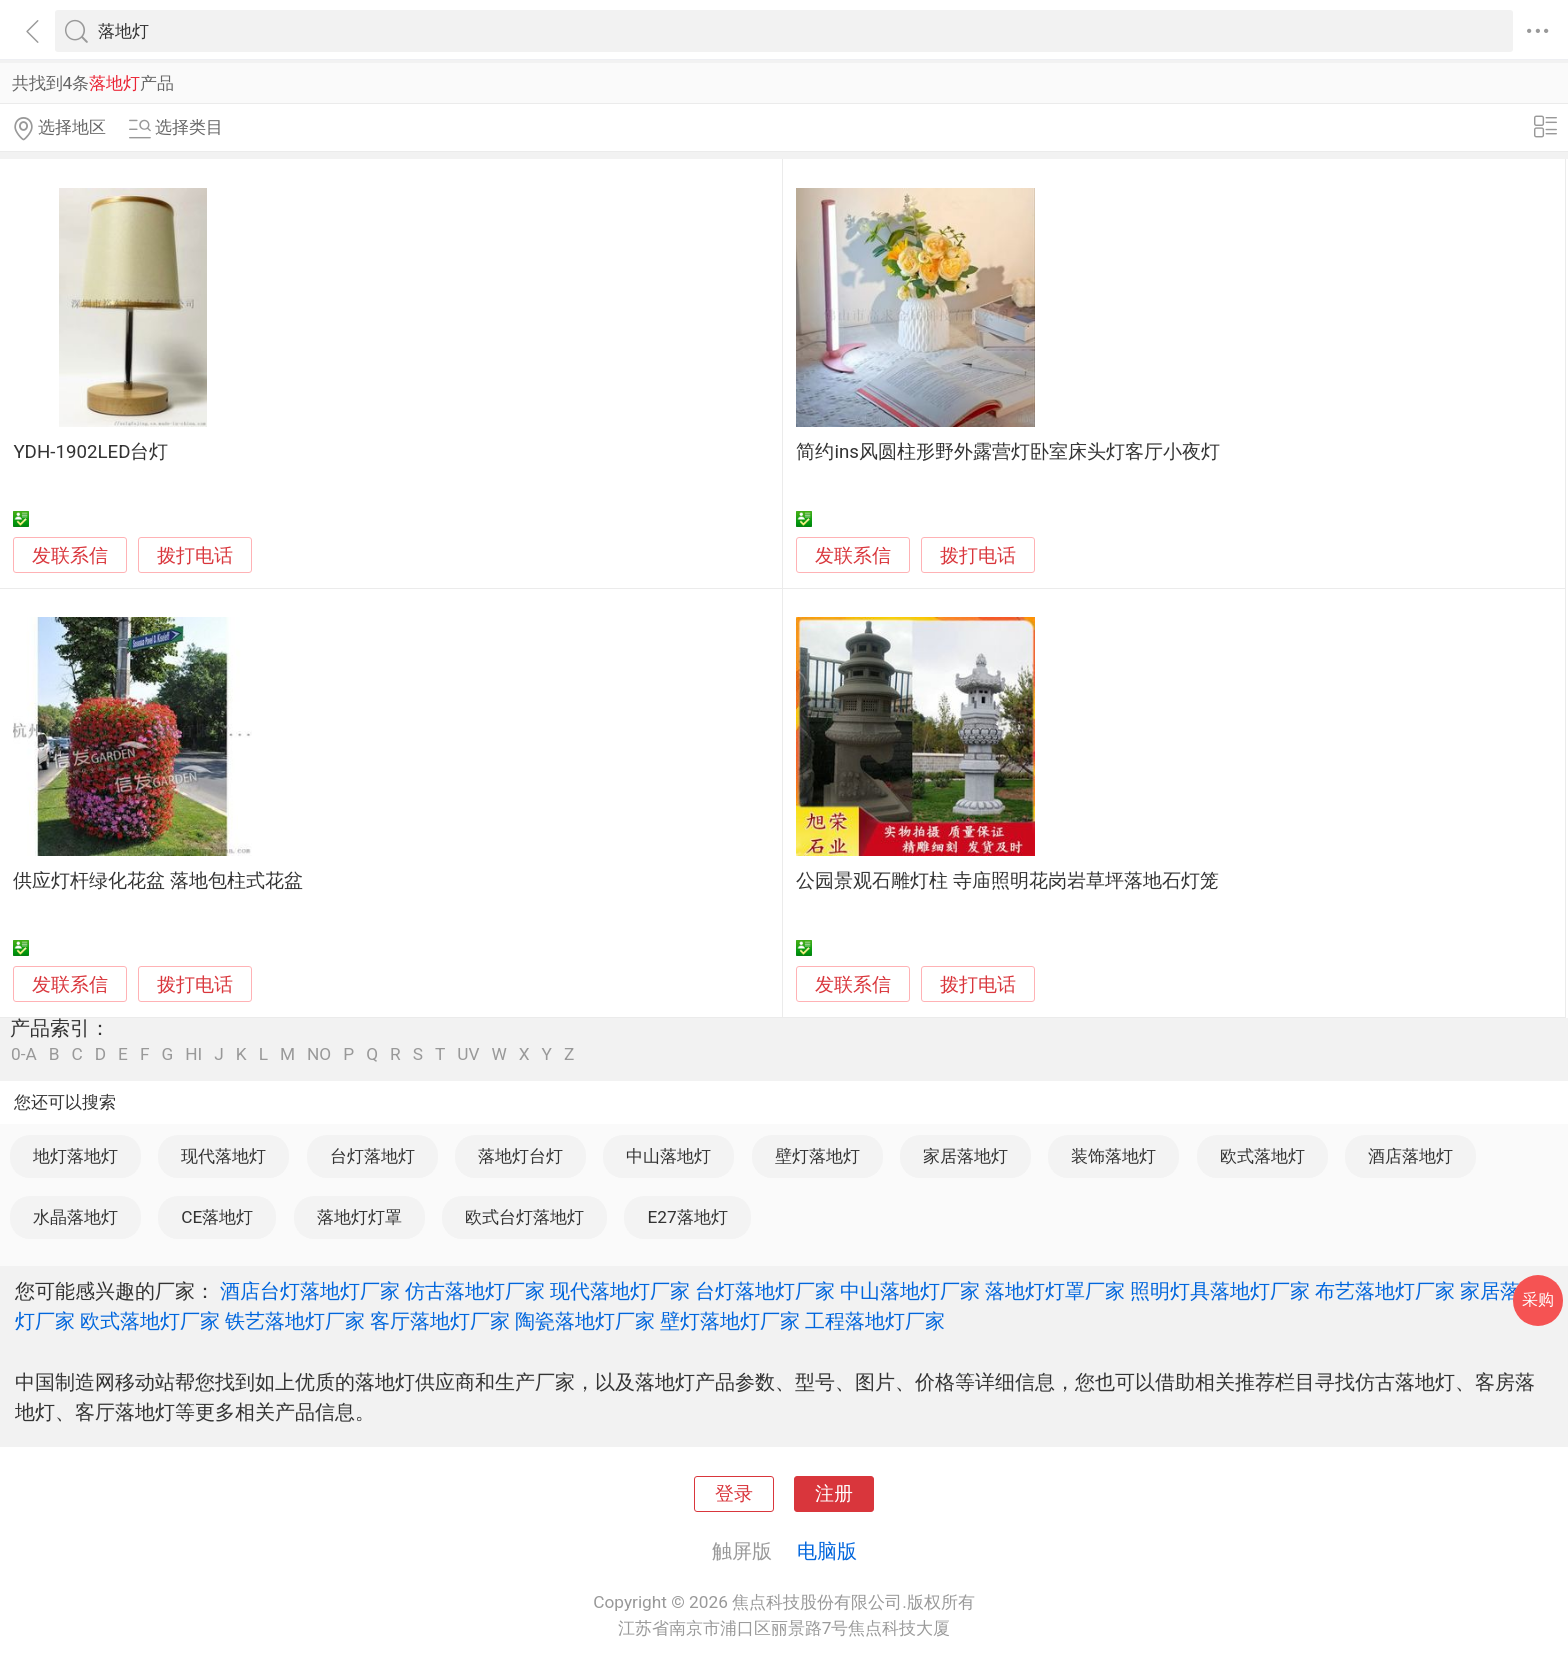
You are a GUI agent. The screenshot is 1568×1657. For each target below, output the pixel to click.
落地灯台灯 (520, 1156)
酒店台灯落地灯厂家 (310, 1291)
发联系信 (70, 556)
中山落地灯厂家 (910, 1291)
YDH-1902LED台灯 (90, 452)
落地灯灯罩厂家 (1055, 1291)
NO (319, 1054)
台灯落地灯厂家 (765, 1291)
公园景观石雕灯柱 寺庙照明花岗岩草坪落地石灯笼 (1007, 881)
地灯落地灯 (75, 1156)
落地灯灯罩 (359, 1217)
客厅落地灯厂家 (440, 1321)
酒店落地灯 (1410, 1156)
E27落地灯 (687, 1217)
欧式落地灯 (1262, 1156)
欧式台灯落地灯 (524, 1217)
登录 (734, 1494)
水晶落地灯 (75, 1217)
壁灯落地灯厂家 (730, 1321)
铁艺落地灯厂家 (295, 1321)
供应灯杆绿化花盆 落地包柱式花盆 (158, 881)
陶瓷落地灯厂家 (585, 1321)
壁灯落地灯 (817, 1156)
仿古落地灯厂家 (475, 1291)
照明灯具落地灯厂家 (1220, 1291)
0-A (24, 1054)
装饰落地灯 (1113, 1156)
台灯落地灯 (372, 1156)
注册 (834, 1494)
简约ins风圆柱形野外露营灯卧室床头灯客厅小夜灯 (1008, 452)
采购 (1538, 1299)
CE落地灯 (217, 1217)
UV (468, 1054)
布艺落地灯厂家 (1385, 1291)
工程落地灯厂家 (875, 1321)
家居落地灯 (965, 1156)
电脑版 (827, 1551)
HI (193, 1054)
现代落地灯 (223, 1156)
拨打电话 (195, 555)
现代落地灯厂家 (620, 1291)
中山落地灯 (668, 1156)
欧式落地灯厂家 (150, 1321)
